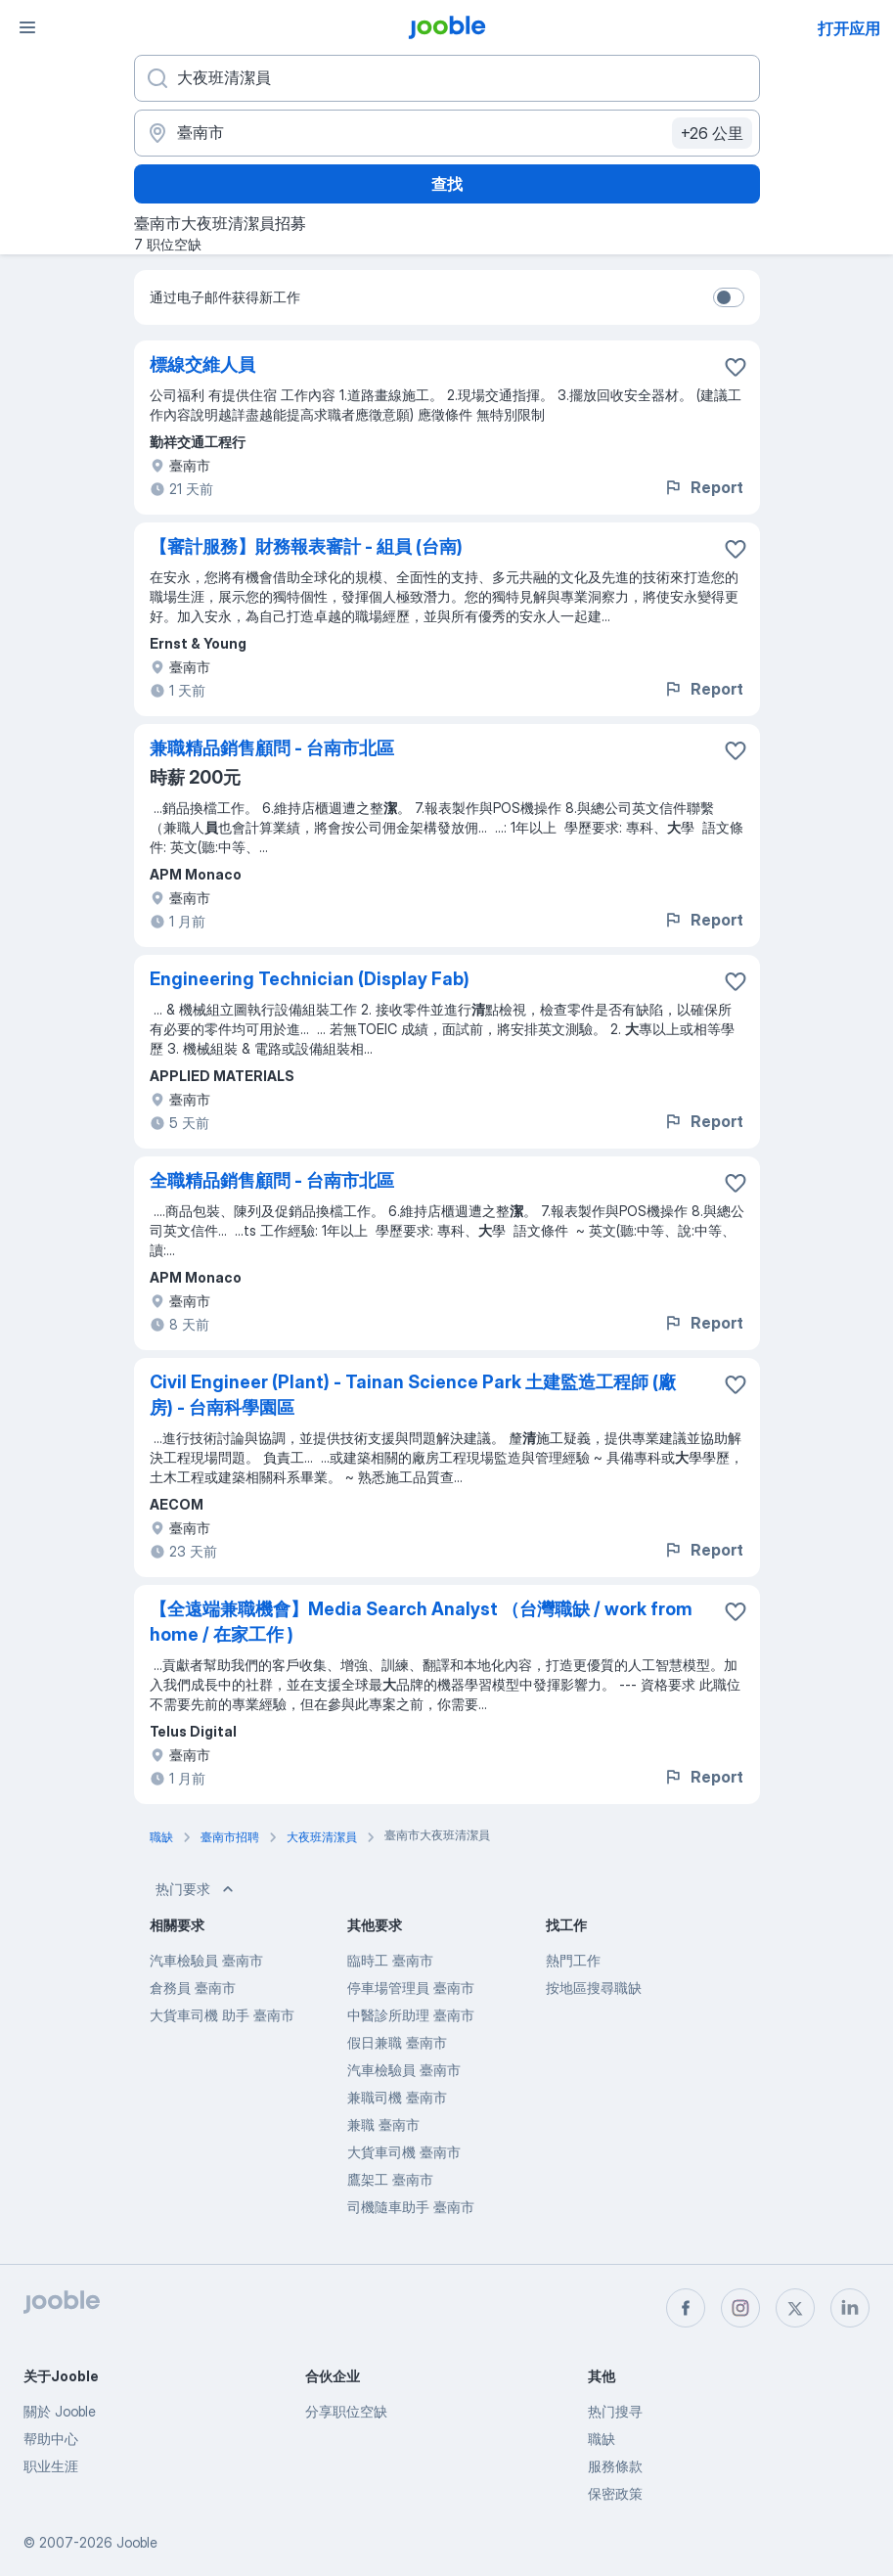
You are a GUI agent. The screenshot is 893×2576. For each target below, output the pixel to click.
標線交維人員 (202, 364)
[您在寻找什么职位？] (447, 78)
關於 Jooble (59, 2411)
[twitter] (795, 2307)
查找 (447, 184)
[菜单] (27, 27)
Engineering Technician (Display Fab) (309, 979)
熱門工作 (573, 1960)
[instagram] (740, 2307)
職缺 (601, 2438)
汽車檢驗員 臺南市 (206, 1960)
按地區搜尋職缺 (594, 1987)
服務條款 (615, 2466)
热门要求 (197, 1889)
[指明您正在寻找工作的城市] (447, 133)
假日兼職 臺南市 (397, 2042)
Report (703, 487)
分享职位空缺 (346, 2411)
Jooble (136, 2542)
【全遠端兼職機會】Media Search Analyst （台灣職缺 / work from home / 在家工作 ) (421, 1622)
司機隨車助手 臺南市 (410, 2206)
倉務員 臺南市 (193, 1987)
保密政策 (615, 2493)
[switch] (728, 297)
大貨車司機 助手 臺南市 (222, 2015)
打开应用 (849, 28)
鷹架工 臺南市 (390, 2179)
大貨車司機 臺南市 (404, 2152)
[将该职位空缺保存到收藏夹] (735, 366)
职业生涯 (50, 2466)
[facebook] (685, 2307)
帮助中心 (50, 2438)
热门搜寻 (615, 2411)
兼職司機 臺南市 (397, 2097)
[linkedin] (850, 2307)
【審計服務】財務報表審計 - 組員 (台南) (306, 546)
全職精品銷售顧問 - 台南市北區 (272, 1180)
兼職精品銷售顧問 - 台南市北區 (272, 748)
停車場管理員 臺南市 (410, 1987)
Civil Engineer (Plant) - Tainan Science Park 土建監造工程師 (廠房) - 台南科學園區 (413, 1395)
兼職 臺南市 (383, 2124)
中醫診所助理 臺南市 (410, 2015)
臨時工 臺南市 (390, 1960)
